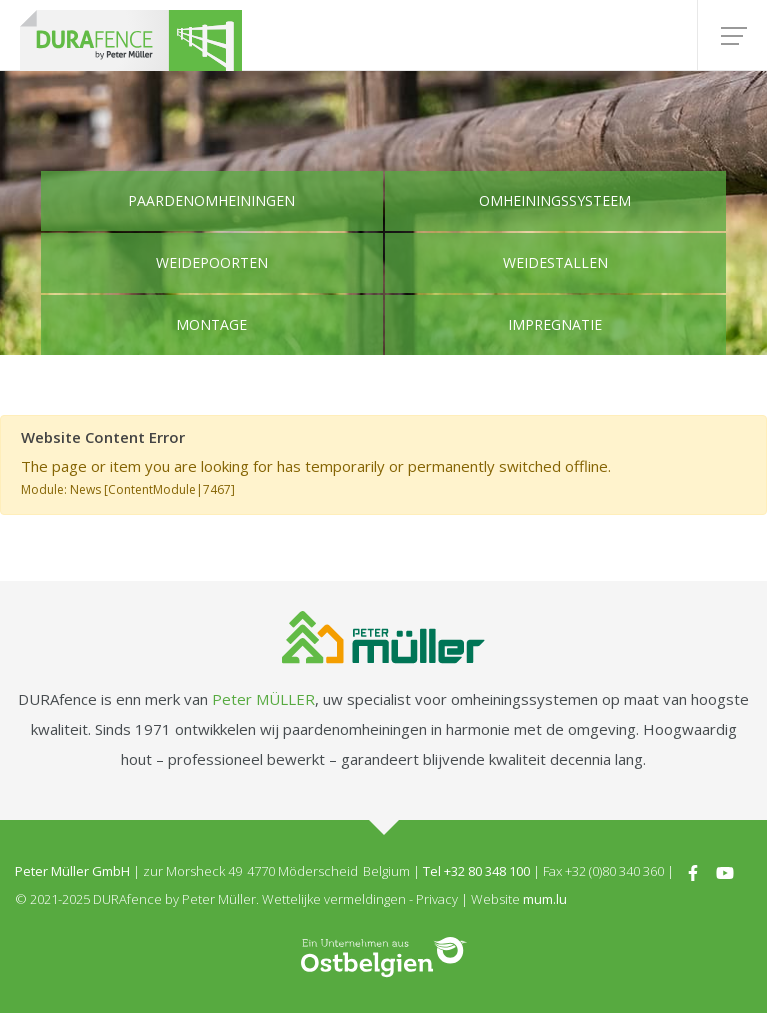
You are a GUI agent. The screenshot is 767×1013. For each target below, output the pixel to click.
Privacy (437, 899)
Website (495, 899)
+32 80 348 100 (487, 871)
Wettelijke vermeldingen (334, 899)
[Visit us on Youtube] (725, 871)
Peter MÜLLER (263, 699)
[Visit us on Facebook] (693, 871)
